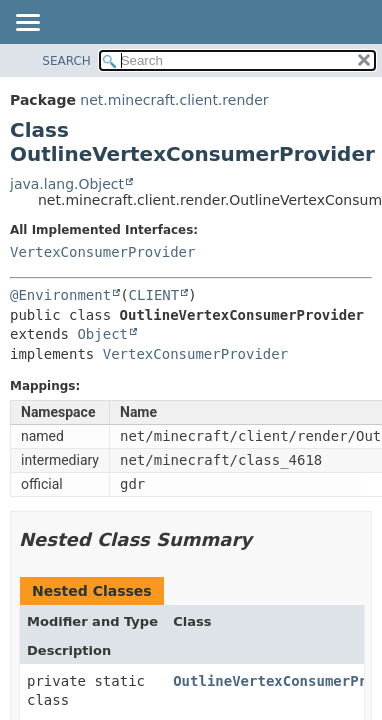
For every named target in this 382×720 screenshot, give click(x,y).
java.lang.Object (67, 184)
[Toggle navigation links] (27, 24)
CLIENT (154, 295)
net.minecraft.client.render (174, 100)
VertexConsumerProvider (102, 252)
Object (102, 334)
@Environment (60, 295)
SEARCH (66, 61)
